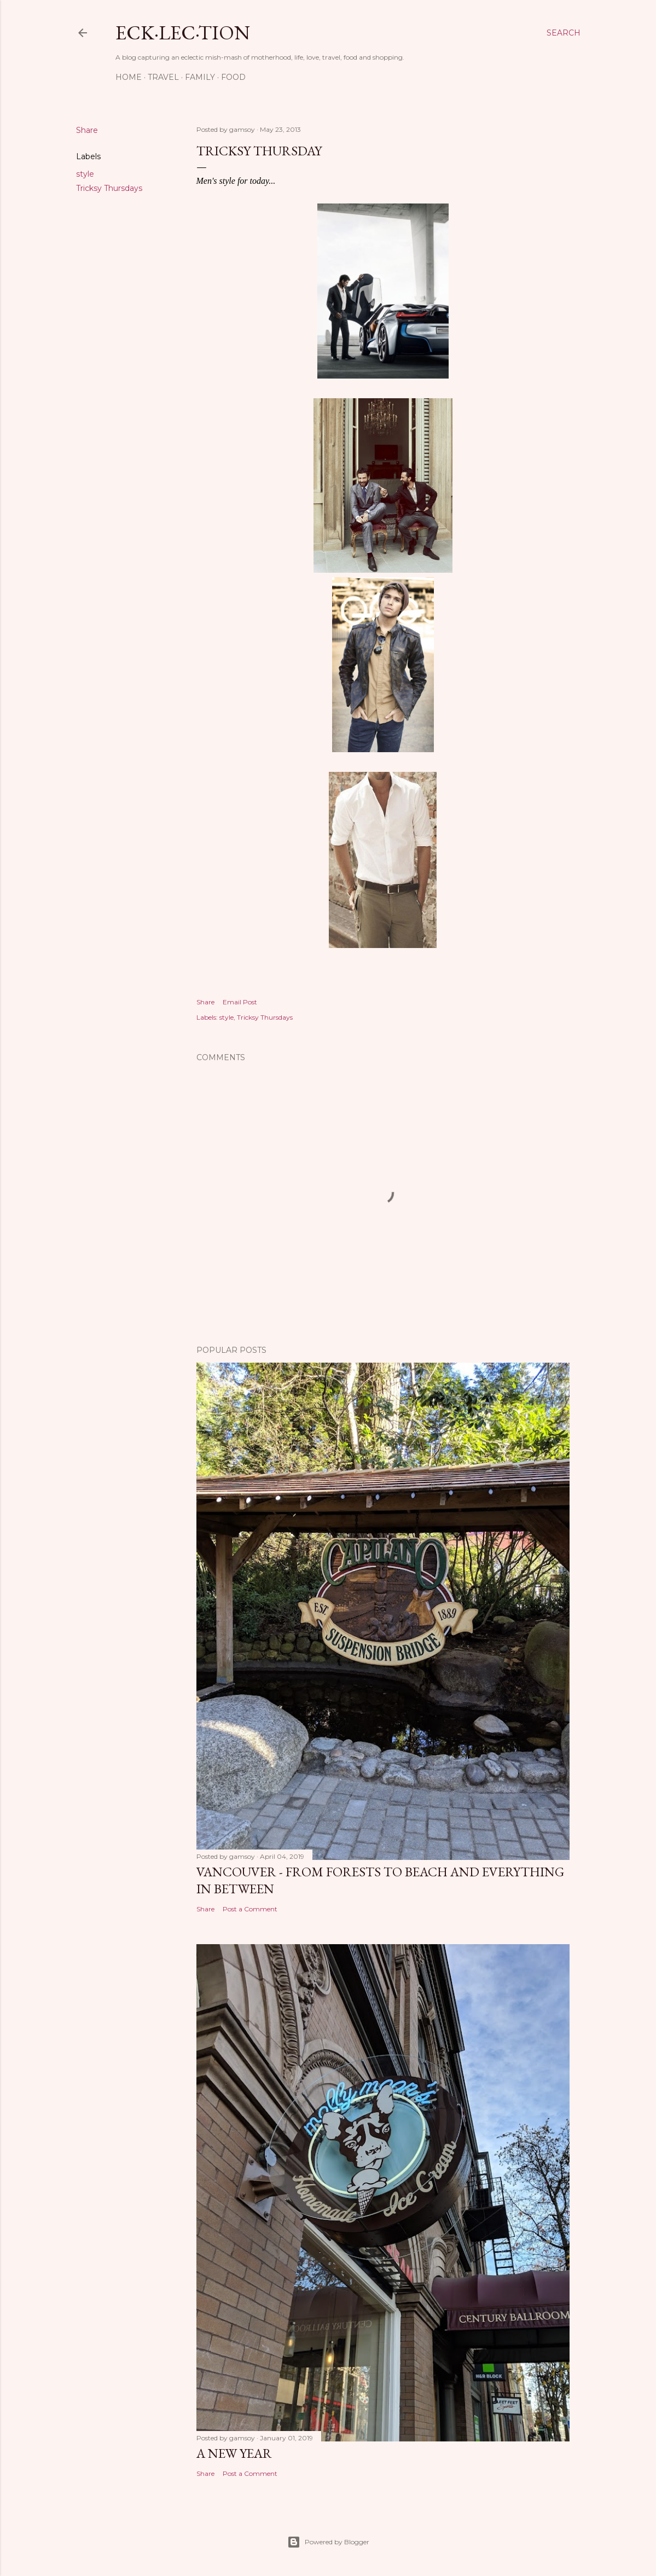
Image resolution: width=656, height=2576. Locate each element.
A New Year (234, 2453)
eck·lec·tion (182, 32)
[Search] (563, 33)
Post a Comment (250, 1909)
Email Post (240, 1002)
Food (233, 77)
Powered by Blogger (328, 2542)
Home (128, 77)
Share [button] (87, 130)
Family (200, 77)
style (85, 174)
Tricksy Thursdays (109, 188)
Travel (163, 77)
